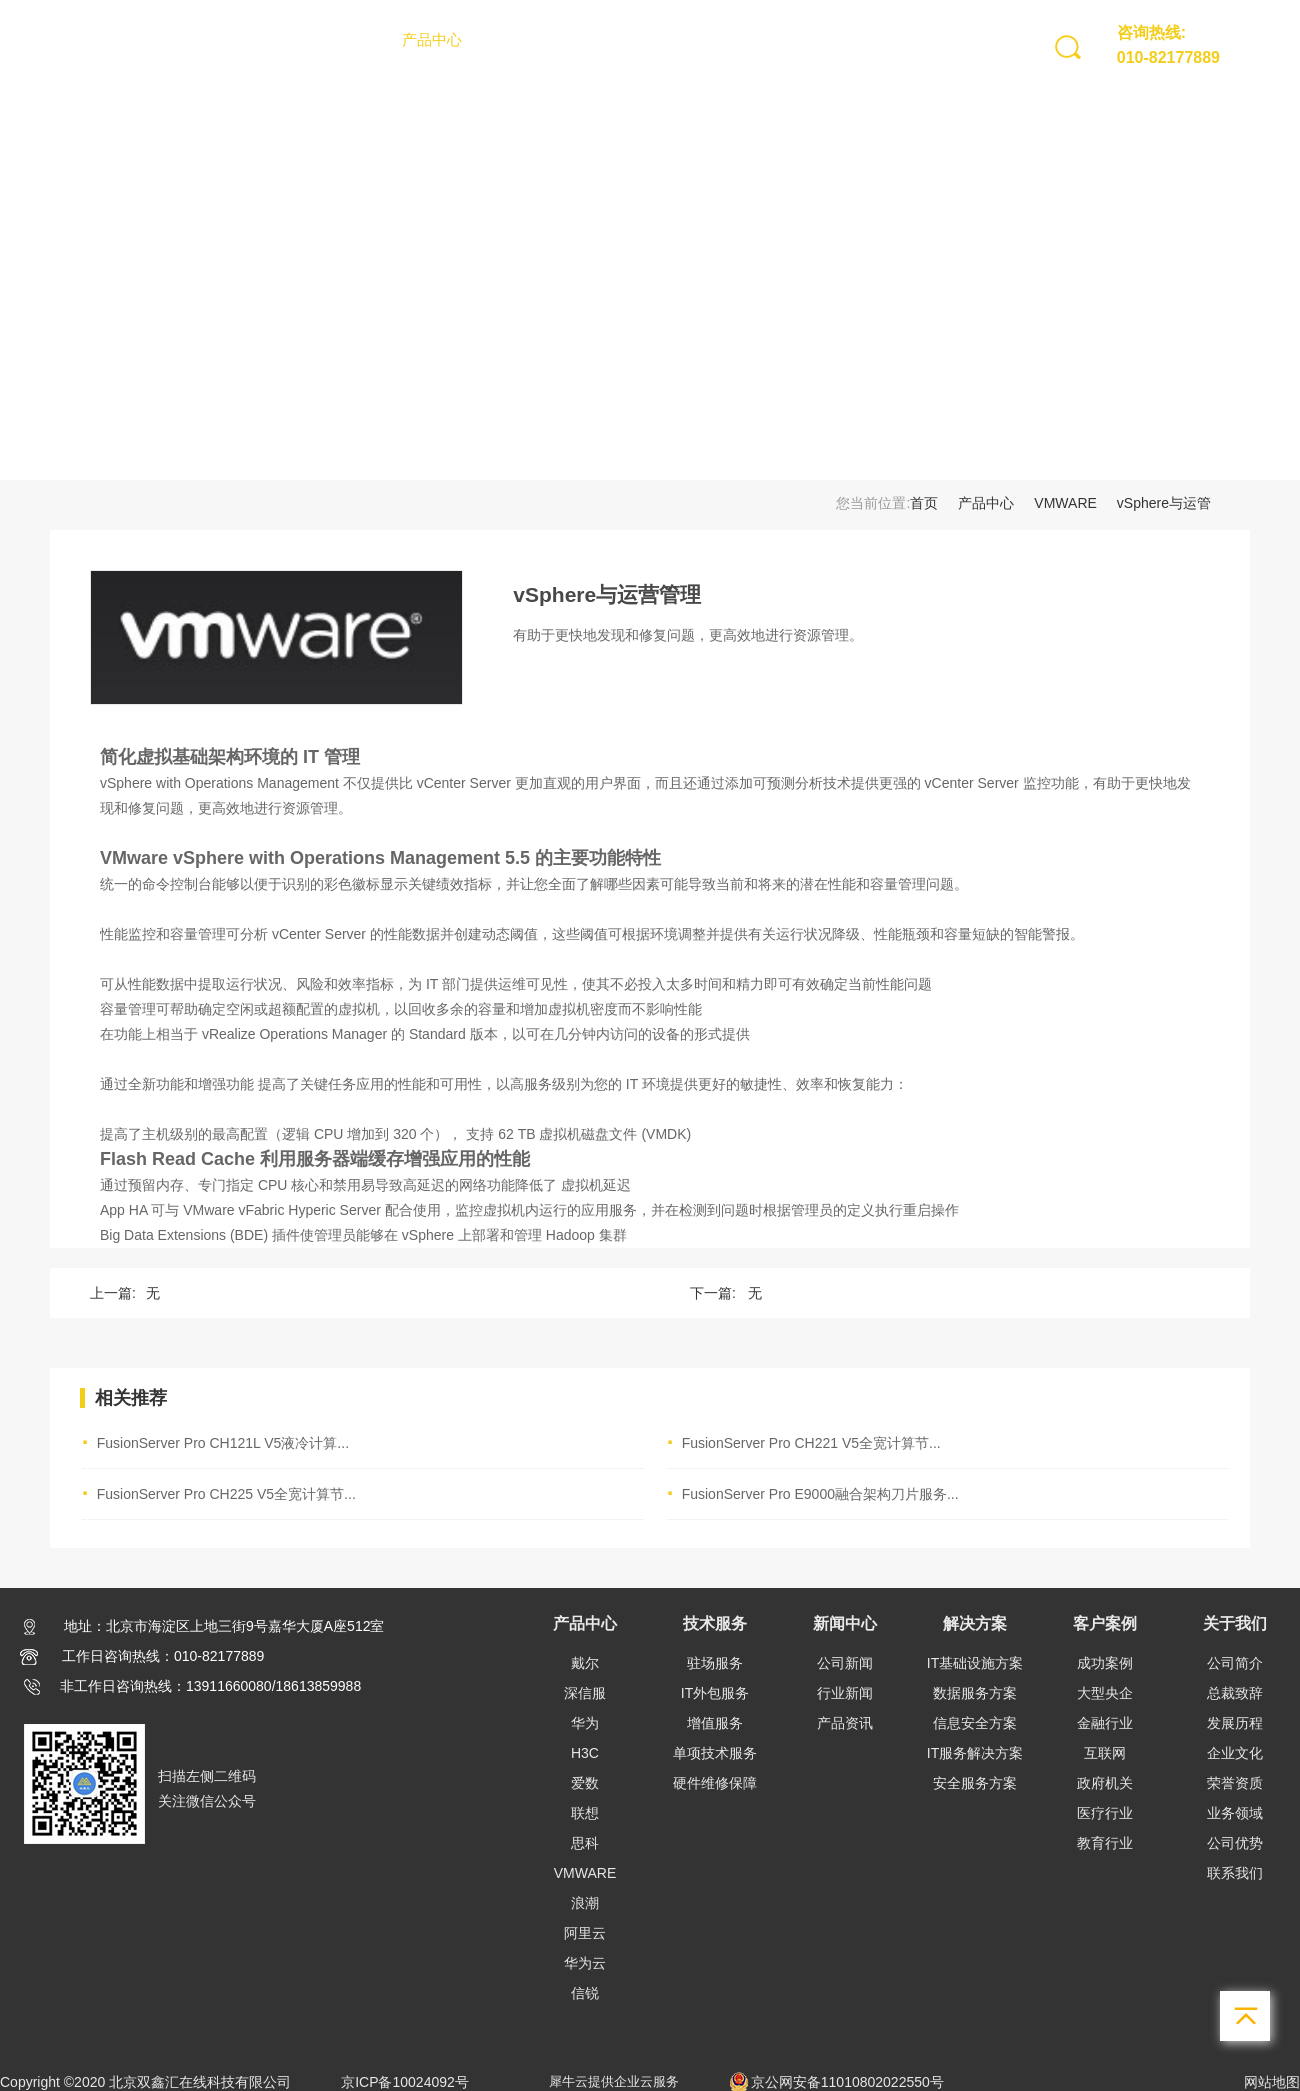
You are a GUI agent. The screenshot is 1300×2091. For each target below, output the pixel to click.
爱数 (585, 1783)
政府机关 (1105, 1783)
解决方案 (696, 39)
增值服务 (715, 1723)
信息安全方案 (975, 1723)
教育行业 (1105, 1843)
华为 (585, 1723)
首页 (359, 39)
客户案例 (784, 39)
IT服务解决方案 (975, 1753)
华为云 (585, 1963)
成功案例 (1105, 1663)
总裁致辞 (1235, 1693)
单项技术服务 (715, 1753)
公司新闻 (845, 1663)
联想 (585, 1813)
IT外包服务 (715, 1693)
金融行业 (1105, 1723)
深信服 (585, 1693)
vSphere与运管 (1164, 503)
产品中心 (432, 39)
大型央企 (1105, 1693)
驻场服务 (715, 1663)
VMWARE (1065, 503)
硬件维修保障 (715, 1783)
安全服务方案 (975, 1783)
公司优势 (1235, 1843)
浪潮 (585, 1903)
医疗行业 (1105, 1813)
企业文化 (1235, 1753)
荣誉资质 (1235, 1783)
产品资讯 (845, 1723)
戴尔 (585, 1663)
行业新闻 (845, 1693)
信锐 (585, 1993)
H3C (585, 1753)
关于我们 (872, 39)
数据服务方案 (975, 1693)
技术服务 (520, 39)
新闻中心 (608, 39)
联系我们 (1235, 1873)
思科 (585, 1843)
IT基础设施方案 (975, 1663)
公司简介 (1235, 1663)
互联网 (1105, 1753)
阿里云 (585, 1933)
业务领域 (1235, 1813)
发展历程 (1235, 1723)
